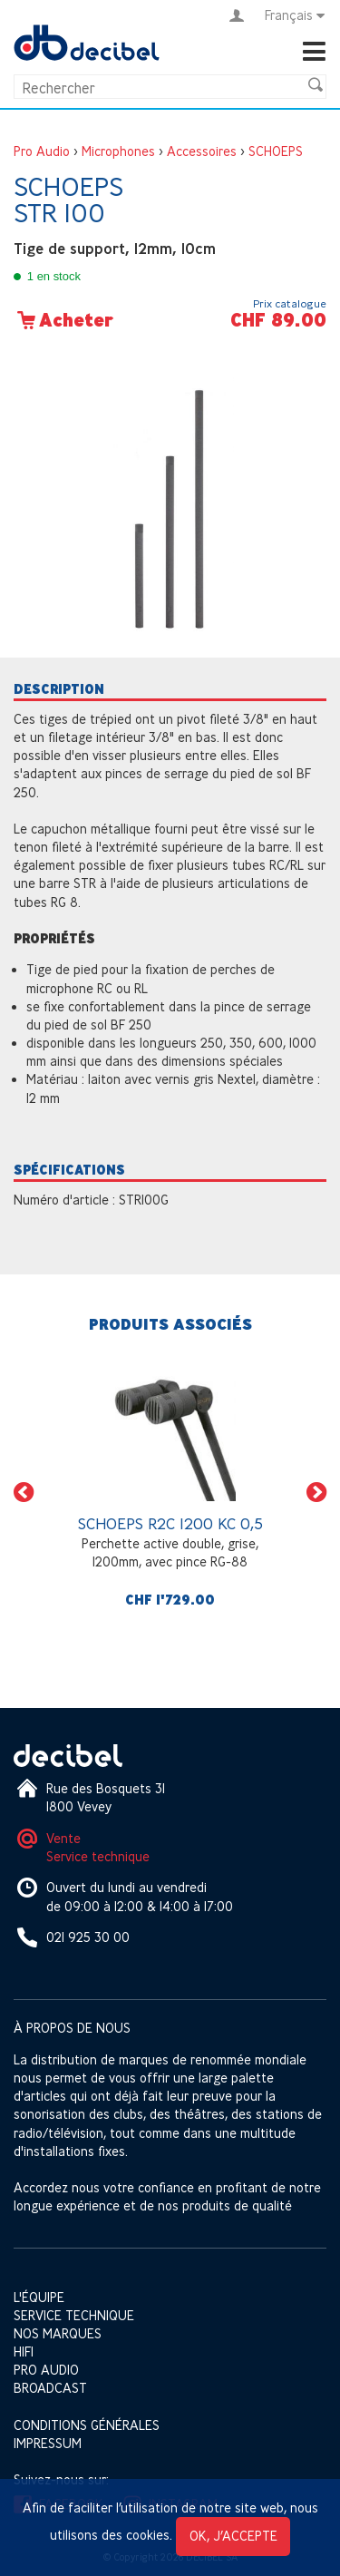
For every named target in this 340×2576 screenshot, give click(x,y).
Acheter (63, 320)
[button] (23, 1491)
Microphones (118, 151)
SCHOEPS (275, 151)
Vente (63, 1838)
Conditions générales (87, 2425)
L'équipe (39, 2297)
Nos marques (58, 2333)
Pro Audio (42, 151)
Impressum (48, 2443)
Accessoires (202, 151)
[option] (170, 1491)
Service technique (98, 1856)
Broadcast (50, 2387)
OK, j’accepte (233, 2535)
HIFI (24, 2351)
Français (295, 15)
